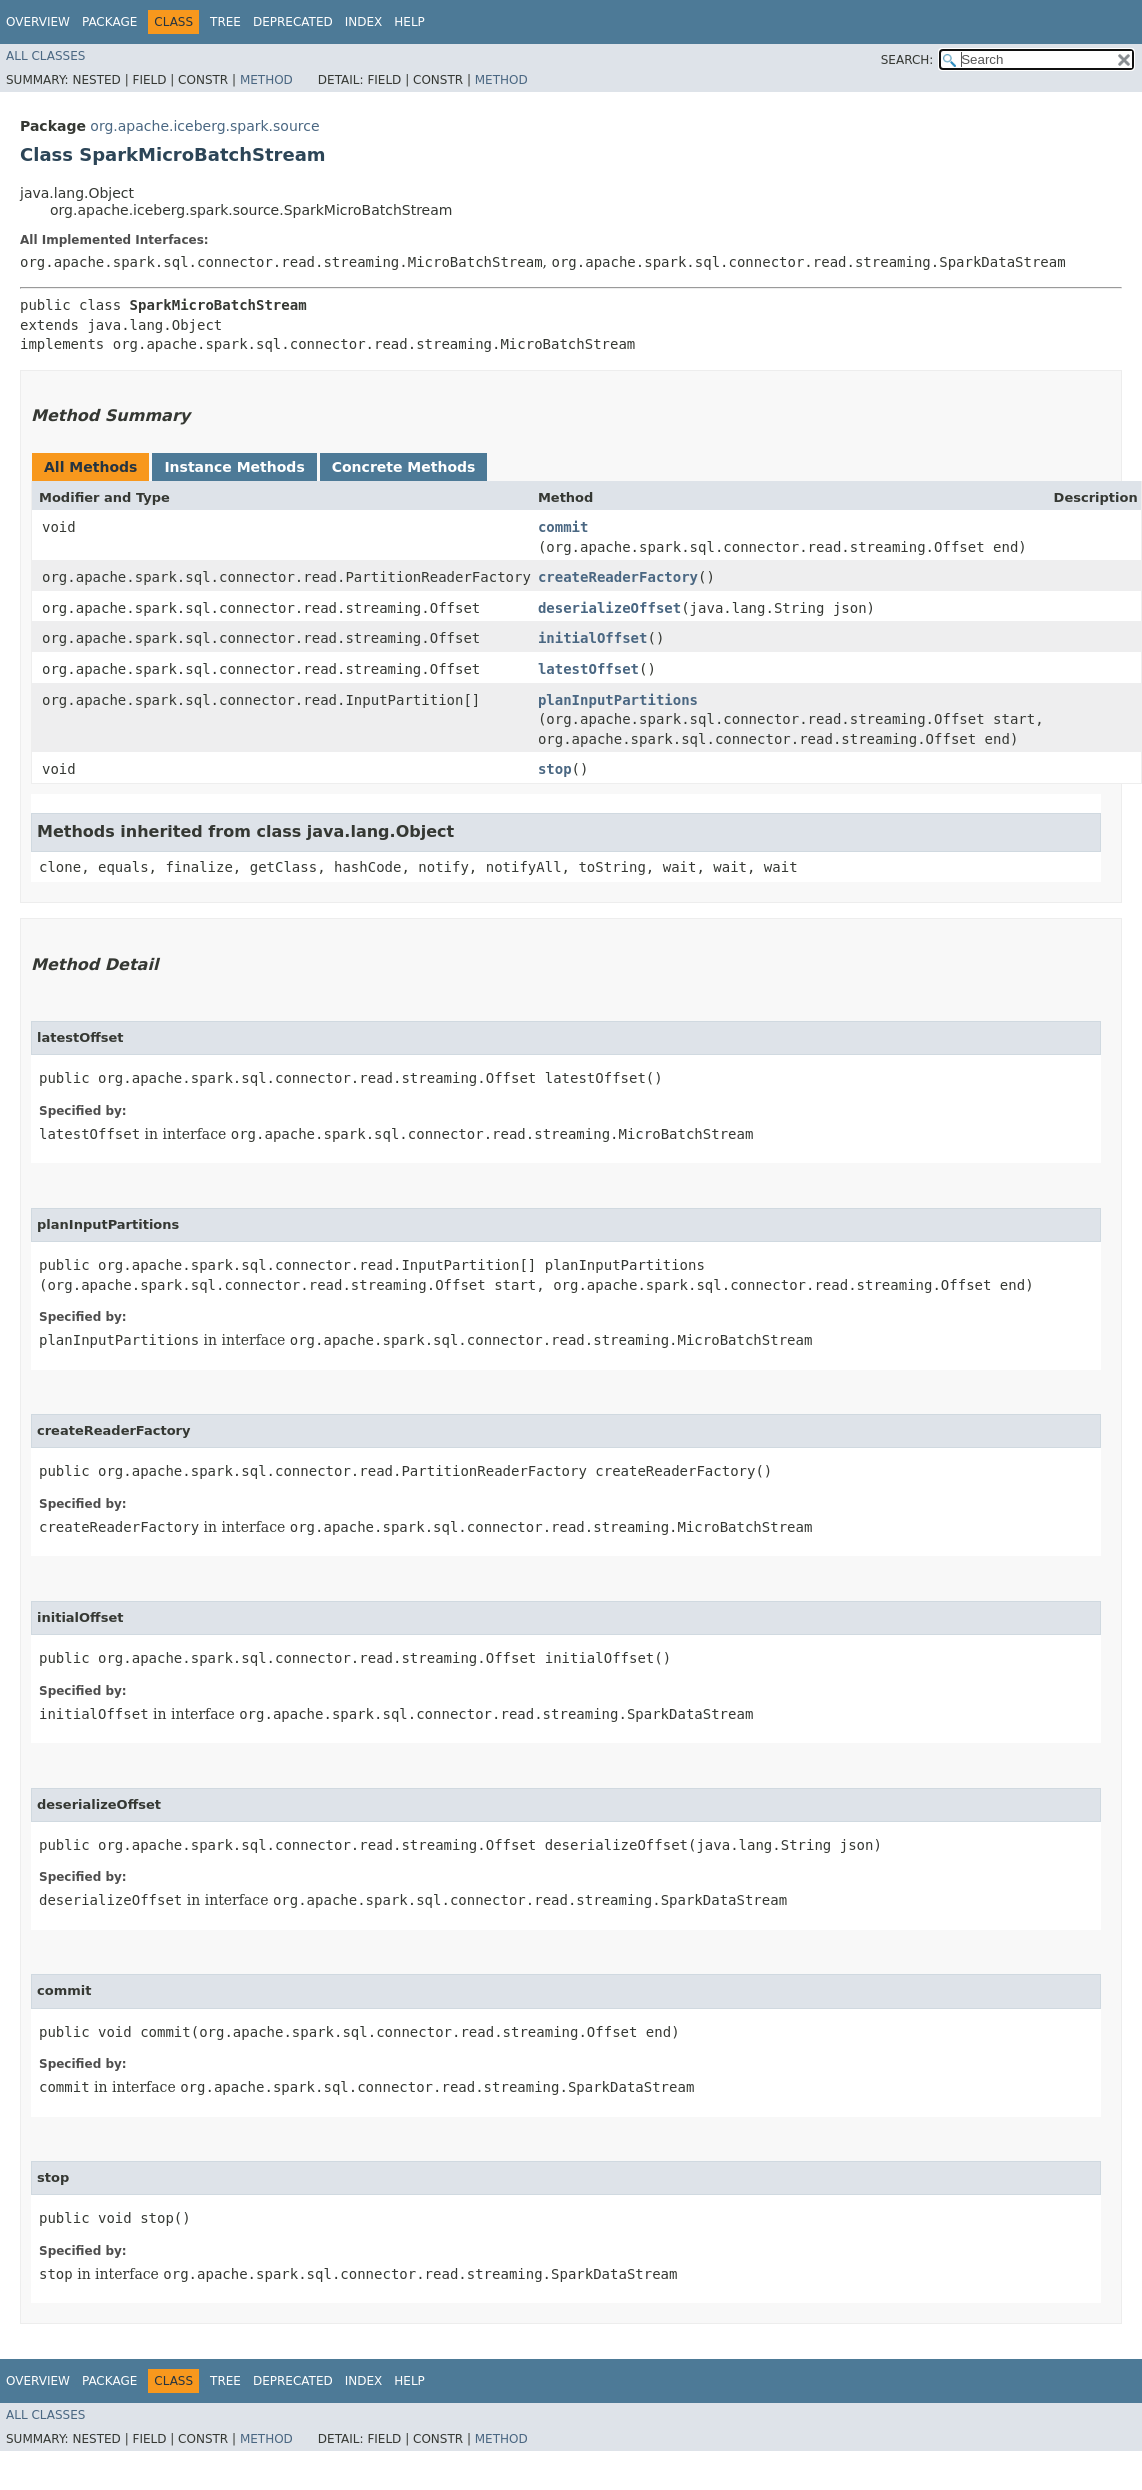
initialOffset (593, 638)
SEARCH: (907, 60)
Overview (38, 22)
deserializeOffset (609, 608)
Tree (225, 22)
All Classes (45, 56)
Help (409, 22)
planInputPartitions (618, 700)
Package (109, 22)
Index (364, 22)
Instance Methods (234, 467)
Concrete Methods (404, 467)
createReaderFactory (618, 577)
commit (563, 527)
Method (266, 80)
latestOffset (588, 669)
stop (555, 769)
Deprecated (293, 22)
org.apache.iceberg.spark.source (204, 126)
